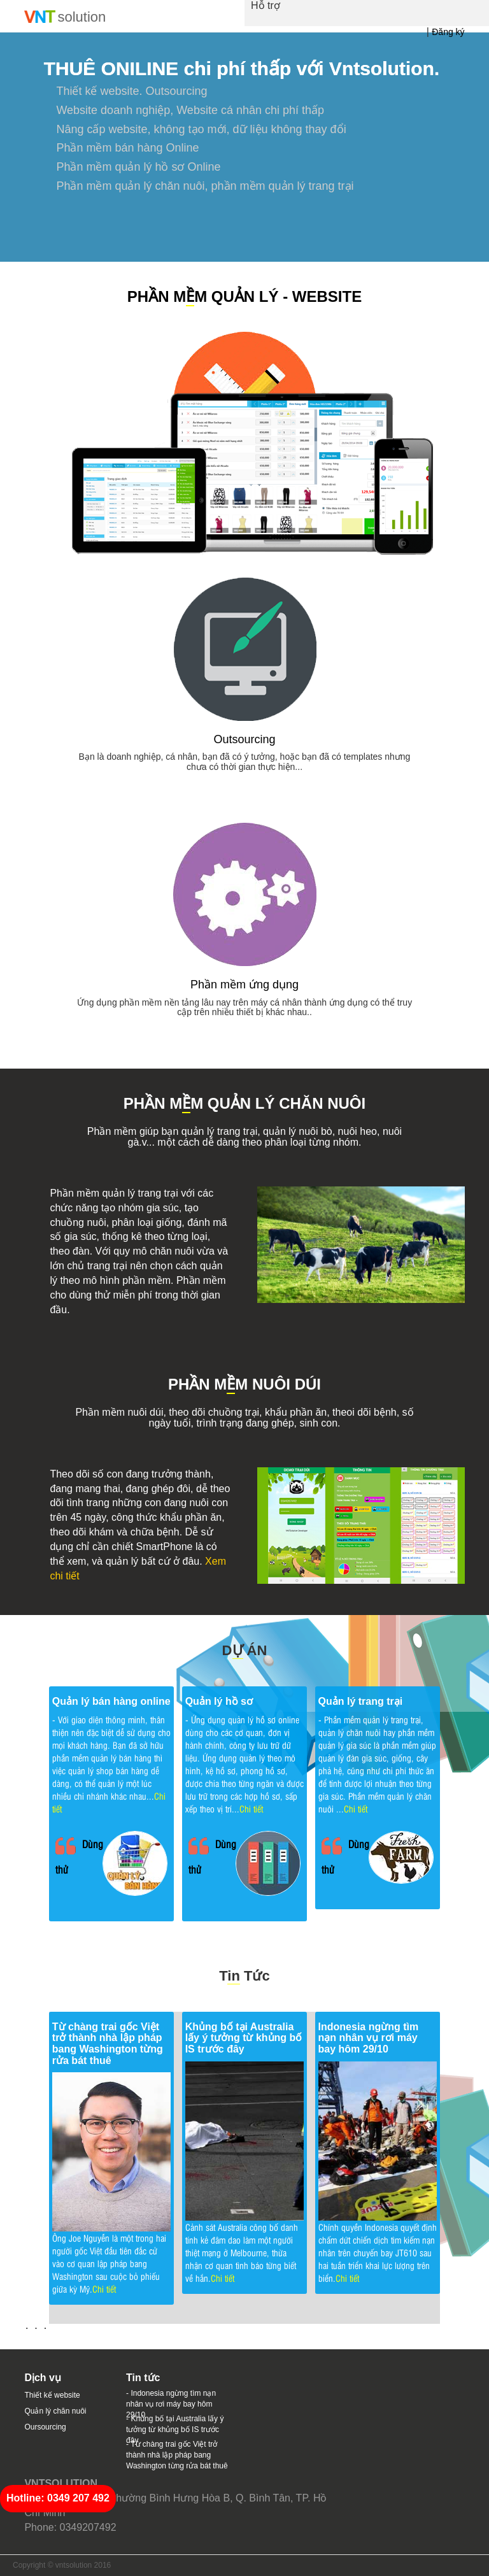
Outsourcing (244, 739)
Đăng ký (448, 32)
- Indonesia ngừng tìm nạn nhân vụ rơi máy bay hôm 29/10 (171, 2404)
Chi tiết (251, 1808)
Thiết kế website (52, 2395)
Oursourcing (45, 2427)
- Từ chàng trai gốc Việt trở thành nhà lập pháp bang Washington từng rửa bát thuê (177, 2455)
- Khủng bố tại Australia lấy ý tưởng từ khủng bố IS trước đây (174, 2429)
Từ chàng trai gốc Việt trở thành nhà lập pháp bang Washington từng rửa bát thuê (107, 2043)
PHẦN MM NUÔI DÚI (244, 1385)
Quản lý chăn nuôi (55, 2411)
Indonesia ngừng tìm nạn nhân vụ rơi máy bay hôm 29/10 (368, 2037)
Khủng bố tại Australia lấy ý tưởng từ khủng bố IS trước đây (243, 2037)
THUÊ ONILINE (110, 68)
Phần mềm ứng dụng (244, 984)
